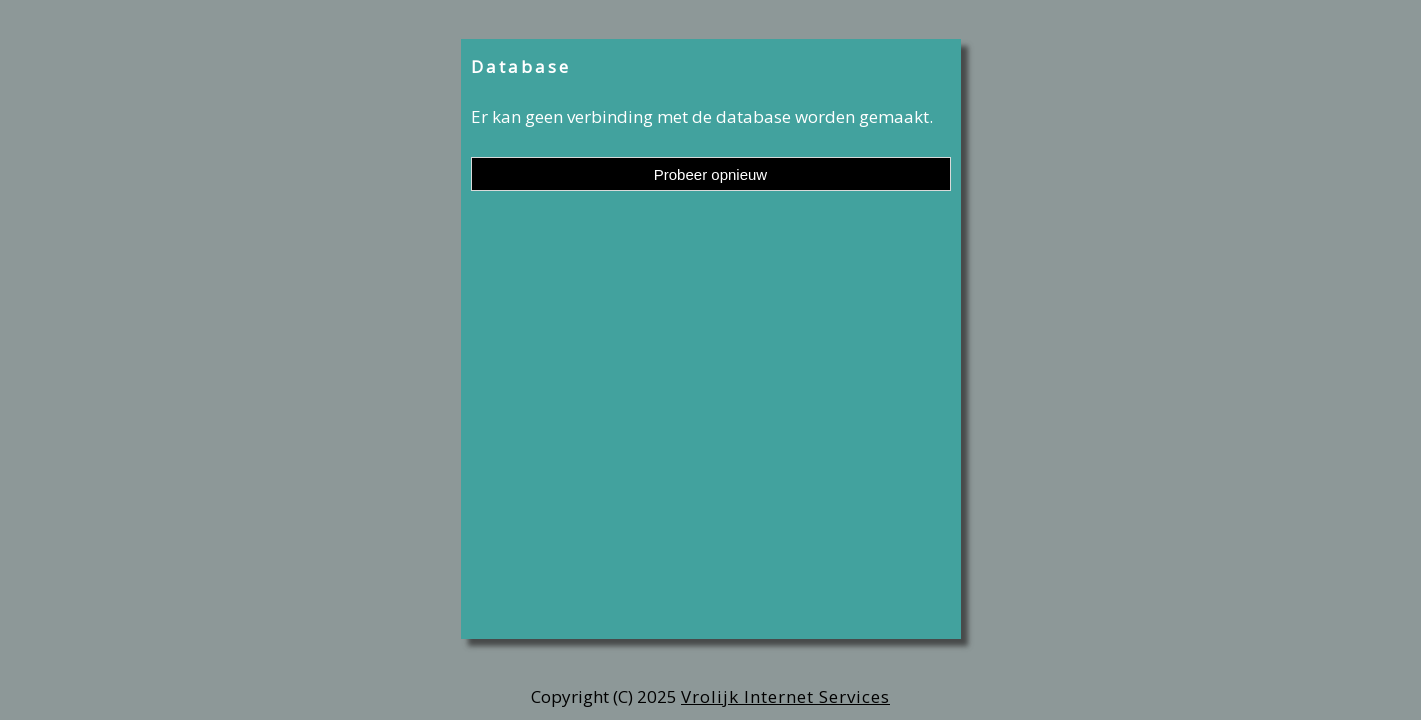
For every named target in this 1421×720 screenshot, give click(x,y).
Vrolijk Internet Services (785, 696)
